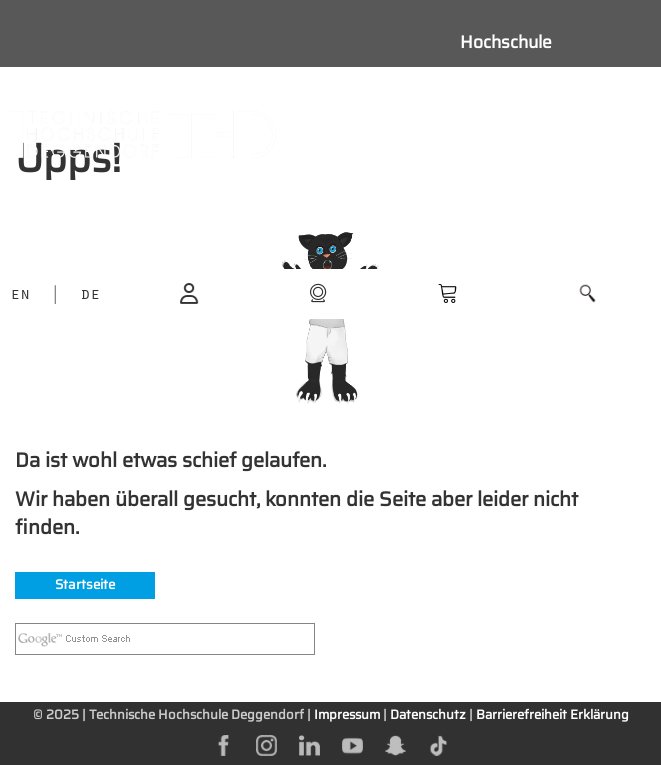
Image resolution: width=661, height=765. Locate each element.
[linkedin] (309, 744)
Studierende (508, 132)
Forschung (501, 176)
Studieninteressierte (540, 87)
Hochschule (506, 42)
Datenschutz (428, 714)
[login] (189, 292)
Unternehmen (514, 266)
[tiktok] (438, 744)
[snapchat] (395, 744)
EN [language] (20, 296)
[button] (587, 293)
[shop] (318, 292)
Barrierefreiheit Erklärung (552, 714)
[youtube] (352, 744)
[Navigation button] (396, 134)
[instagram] (266, 744)
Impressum (347, 714)
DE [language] (90, 296)
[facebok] (223, 744)
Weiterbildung (515, 221)
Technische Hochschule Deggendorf (196, 714)
